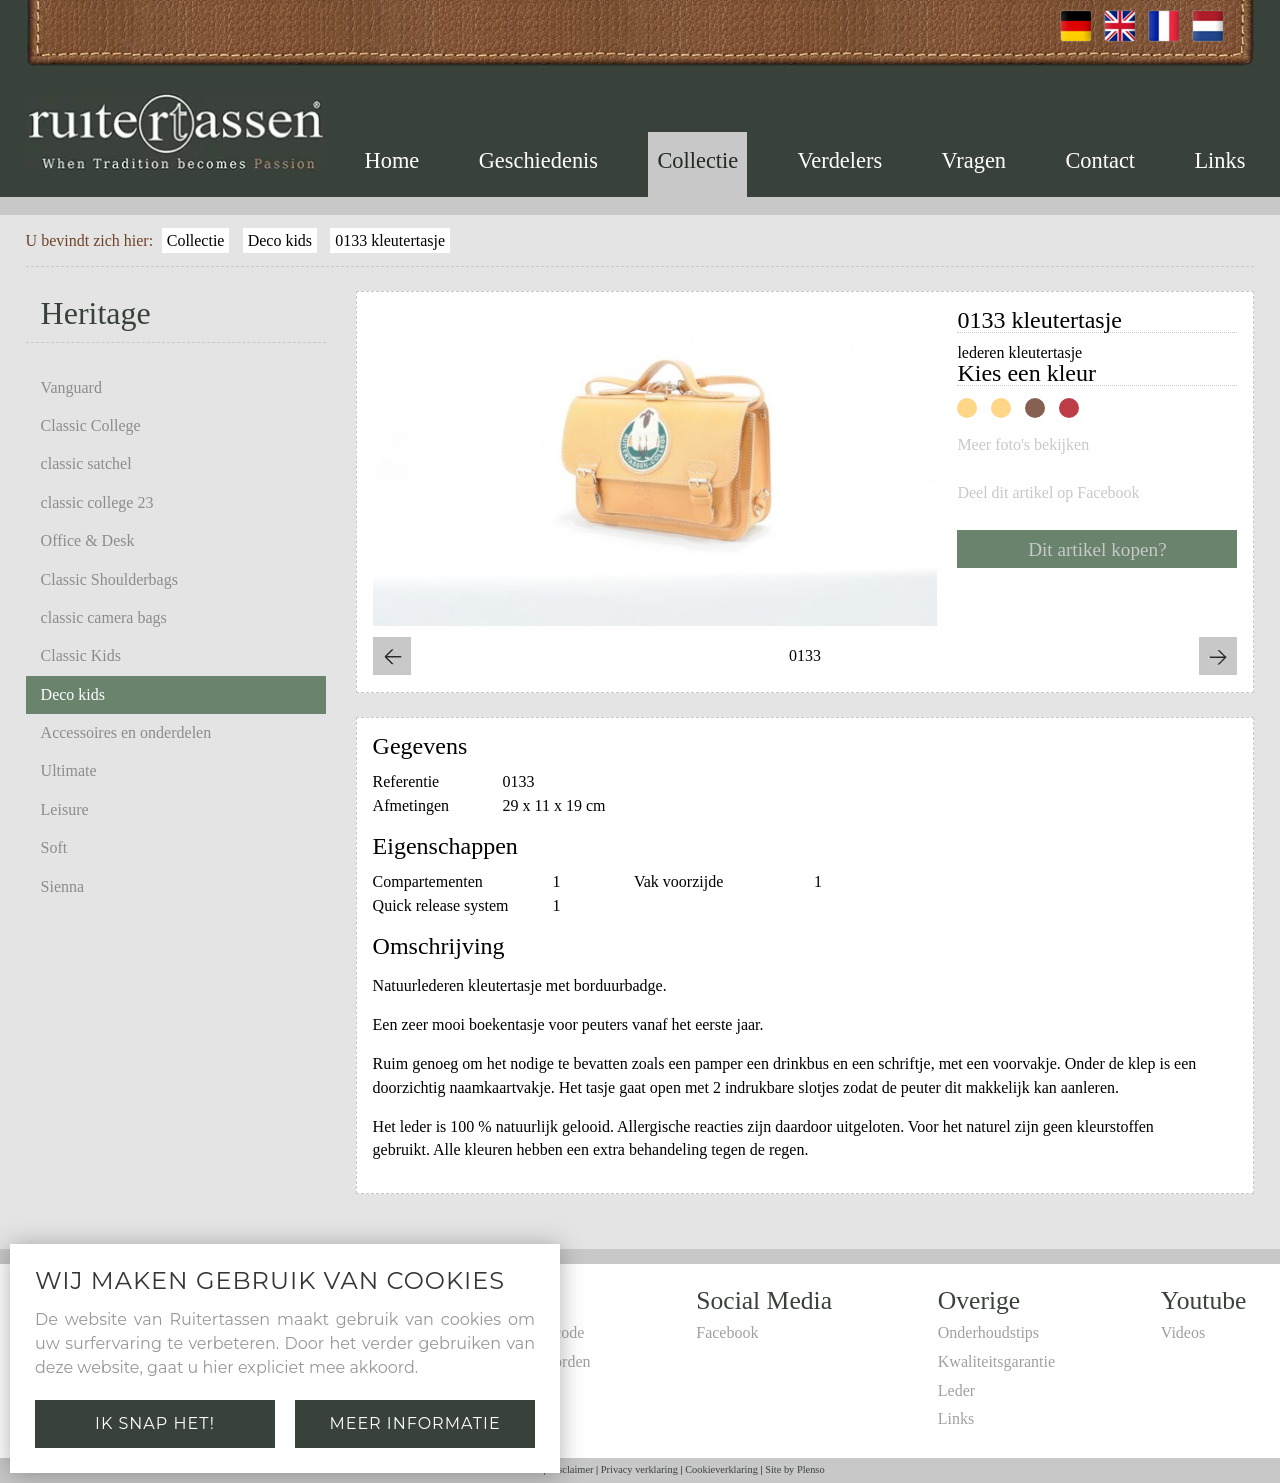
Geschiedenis (538, 160)
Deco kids (280, 240)
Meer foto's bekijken (1023, 445)
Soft (54, 847)
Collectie (697, 160)
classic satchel (86, 463)
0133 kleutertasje (390, 240)
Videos (1183, 1332)
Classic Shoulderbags (109, 579)
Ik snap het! (155, 1423)
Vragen (973, 160)
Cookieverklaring (721, 1469)
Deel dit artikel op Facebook (1048, 493)
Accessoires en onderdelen (126, 732)
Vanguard (71, 387)
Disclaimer (571, 1469)
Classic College (91, 425)
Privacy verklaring (639, 1469)
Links (1219, 160)
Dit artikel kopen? (1097, 549)
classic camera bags (104, 617)
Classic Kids (81, 655)
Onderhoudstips (988, 1332)
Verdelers (840, 160)
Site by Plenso (794, 1469)
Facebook (727, 1332)
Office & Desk (88, 540)
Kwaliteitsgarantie (996, 1361)
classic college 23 (97, 502)
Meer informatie (414, 1423)
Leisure (65, 809)
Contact (1100, 160)
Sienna (63, 886)
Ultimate (69, 770)
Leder (956, 1390)
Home (392, 160)
